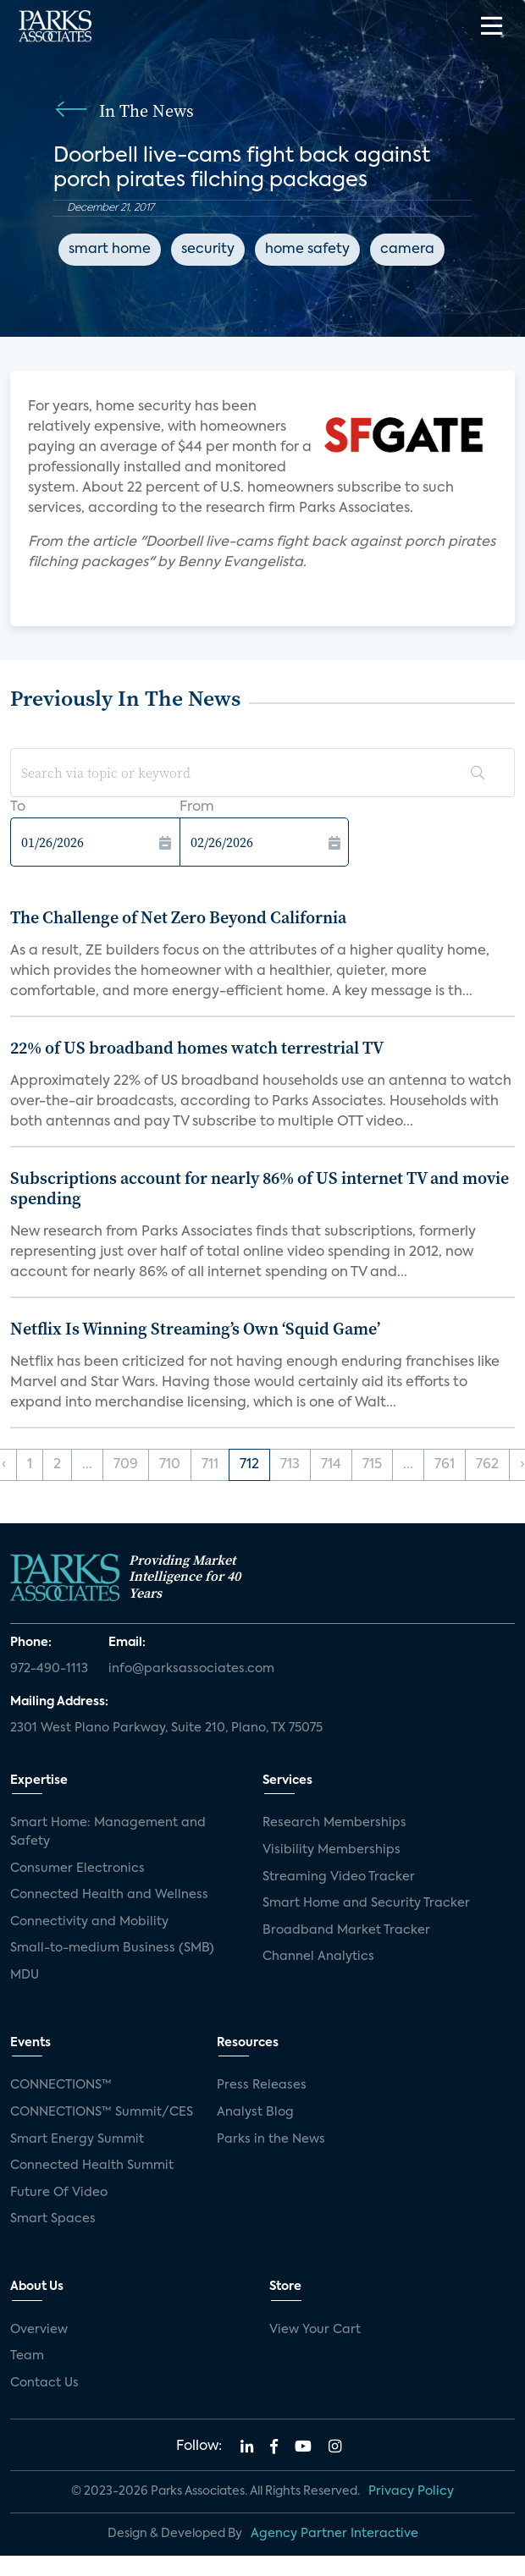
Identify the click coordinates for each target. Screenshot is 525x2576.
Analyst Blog (255, 2112)
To (17, 807)
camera (407, 249)
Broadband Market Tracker (346, 1930)
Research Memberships (334, 1823)
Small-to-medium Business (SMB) (112, 1948)
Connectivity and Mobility (89, 1922)
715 (372, 1465)
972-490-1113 (49, 1669)
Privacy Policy (411, 2491)
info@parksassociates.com (191, 1669)
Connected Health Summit (92, 2165)
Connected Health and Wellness (109, 1895)
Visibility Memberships (331, 1850)
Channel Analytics (318, 1956)
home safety (307, 249)
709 (125, 1465)
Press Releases (262, 2085)
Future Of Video (59, 2193)
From (197, 807)
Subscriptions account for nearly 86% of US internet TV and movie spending (259, 1188)
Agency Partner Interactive (334, 2534)
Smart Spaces (53, 2219)
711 (210, 1465)
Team (27, 2356)
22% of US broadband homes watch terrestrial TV (197, 1048)
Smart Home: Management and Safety (108, 1832)
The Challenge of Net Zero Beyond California (178, 917)
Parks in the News (271, 2139)
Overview (39, 2330)
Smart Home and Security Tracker (366, 1903)
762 (487, 1465)
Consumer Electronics (77, 1868)
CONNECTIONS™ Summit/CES (101, 2112)
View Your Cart (315, 2330)
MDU (24, 1975)
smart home (110, 249)
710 (169, 1465)
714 (331, 1465)
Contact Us (44, 2383)
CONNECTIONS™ (61, 2085)
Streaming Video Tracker (338, 1877)
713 (290, 1465)
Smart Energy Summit (77, 2139)
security (208, 249)
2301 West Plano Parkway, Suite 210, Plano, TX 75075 (166, 1728)
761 (444, 1465)
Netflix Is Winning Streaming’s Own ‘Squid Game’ (195, 1328)
